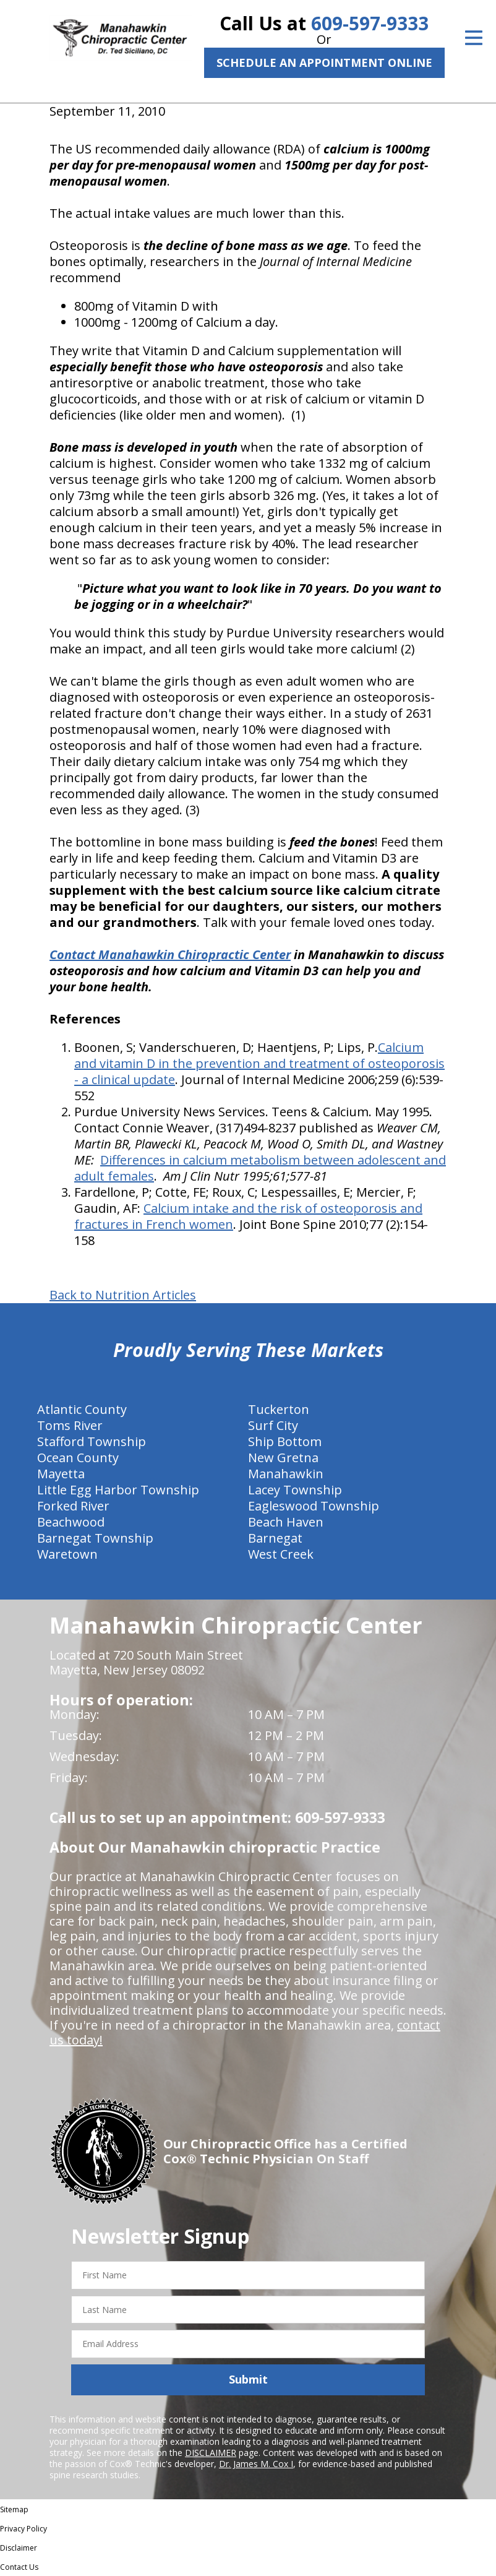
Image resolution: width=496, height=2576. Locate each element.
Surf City (273, 1425)
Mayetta (61, 1473)
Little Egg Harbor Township (118, 1489)
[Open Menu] (474, 38)
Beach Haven (285, 1522)
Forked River (73, 1505)
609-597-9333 (370, 23)
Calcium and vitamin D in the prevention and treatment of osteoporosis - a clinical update (259, 1063)
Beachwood (71, 1522)
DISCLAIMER (210, 2452)
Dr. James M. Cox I (256, 2464)
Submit (248, 2379)
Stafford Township (91, 1441)
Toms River (70, 1425)
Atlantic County (82, 1409)
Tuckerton (278, 1409)
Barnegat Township (95, 1538)
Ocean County (78, 1457)
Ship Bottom (285, 1441)
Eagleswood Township (313, 1505)
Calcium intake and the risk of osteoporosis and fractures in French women (248, 1216)
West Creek (281, 1554)
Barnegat (275, 1538)
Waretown (67, 1554)
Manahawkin (285, 1473)
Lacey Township (295, 1489)
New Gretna (283, 1457)
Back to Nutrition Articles (122, 1295)
